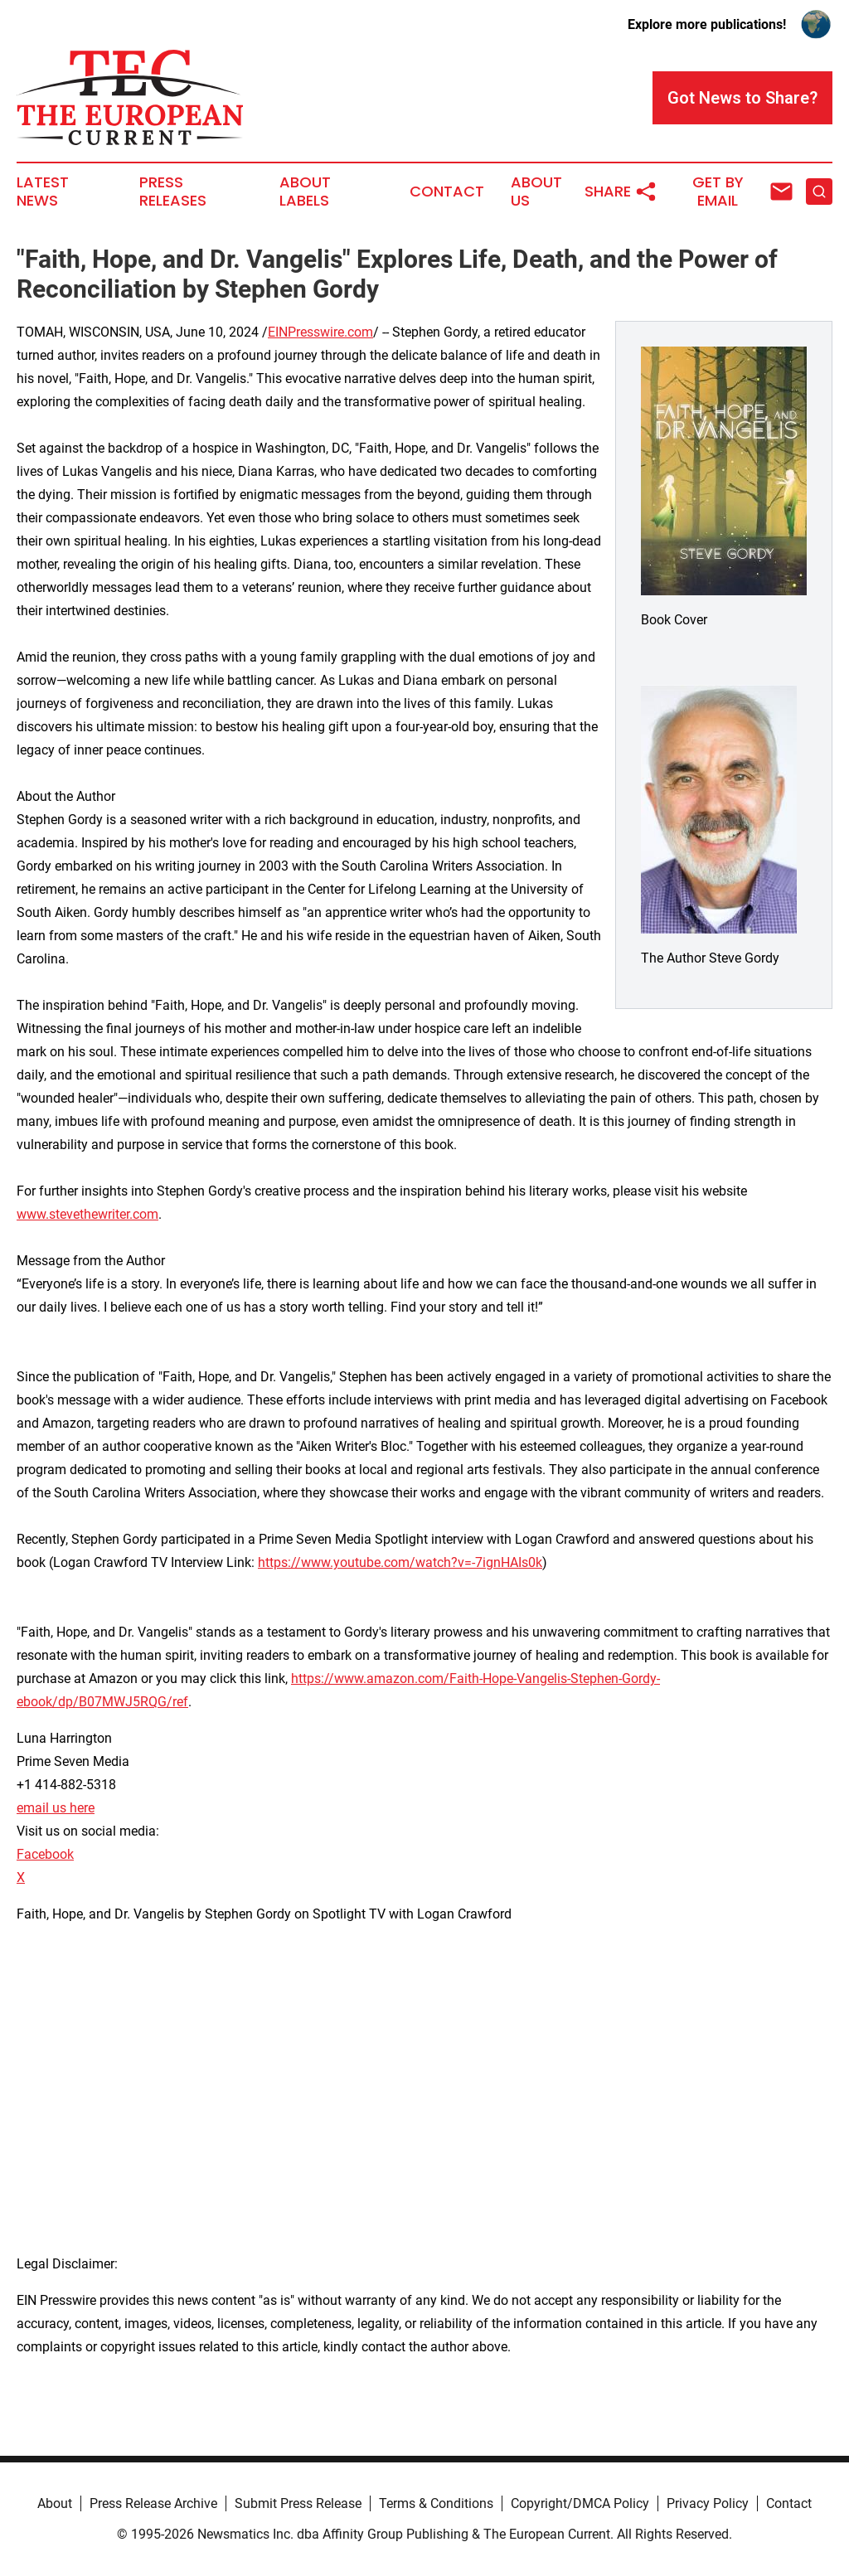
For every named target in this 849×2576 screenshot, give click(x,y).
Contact (447, 191)
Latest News (43, 191)
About (54, 2503)
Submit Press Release (298, 2503)
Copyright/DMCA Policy (580, 2503)
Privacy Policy (708, 2503)
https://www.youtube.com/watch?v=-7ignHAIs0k (400, 1562)
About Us (536, 191)
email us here (56, 1808)
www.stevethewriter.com (87, 1214)
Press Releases (172, 191)
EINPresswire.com (320, 332)
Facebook (45, 1854)
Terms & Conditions (436, 2503)
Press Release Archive (153, 2503)
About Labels (305, 191)
